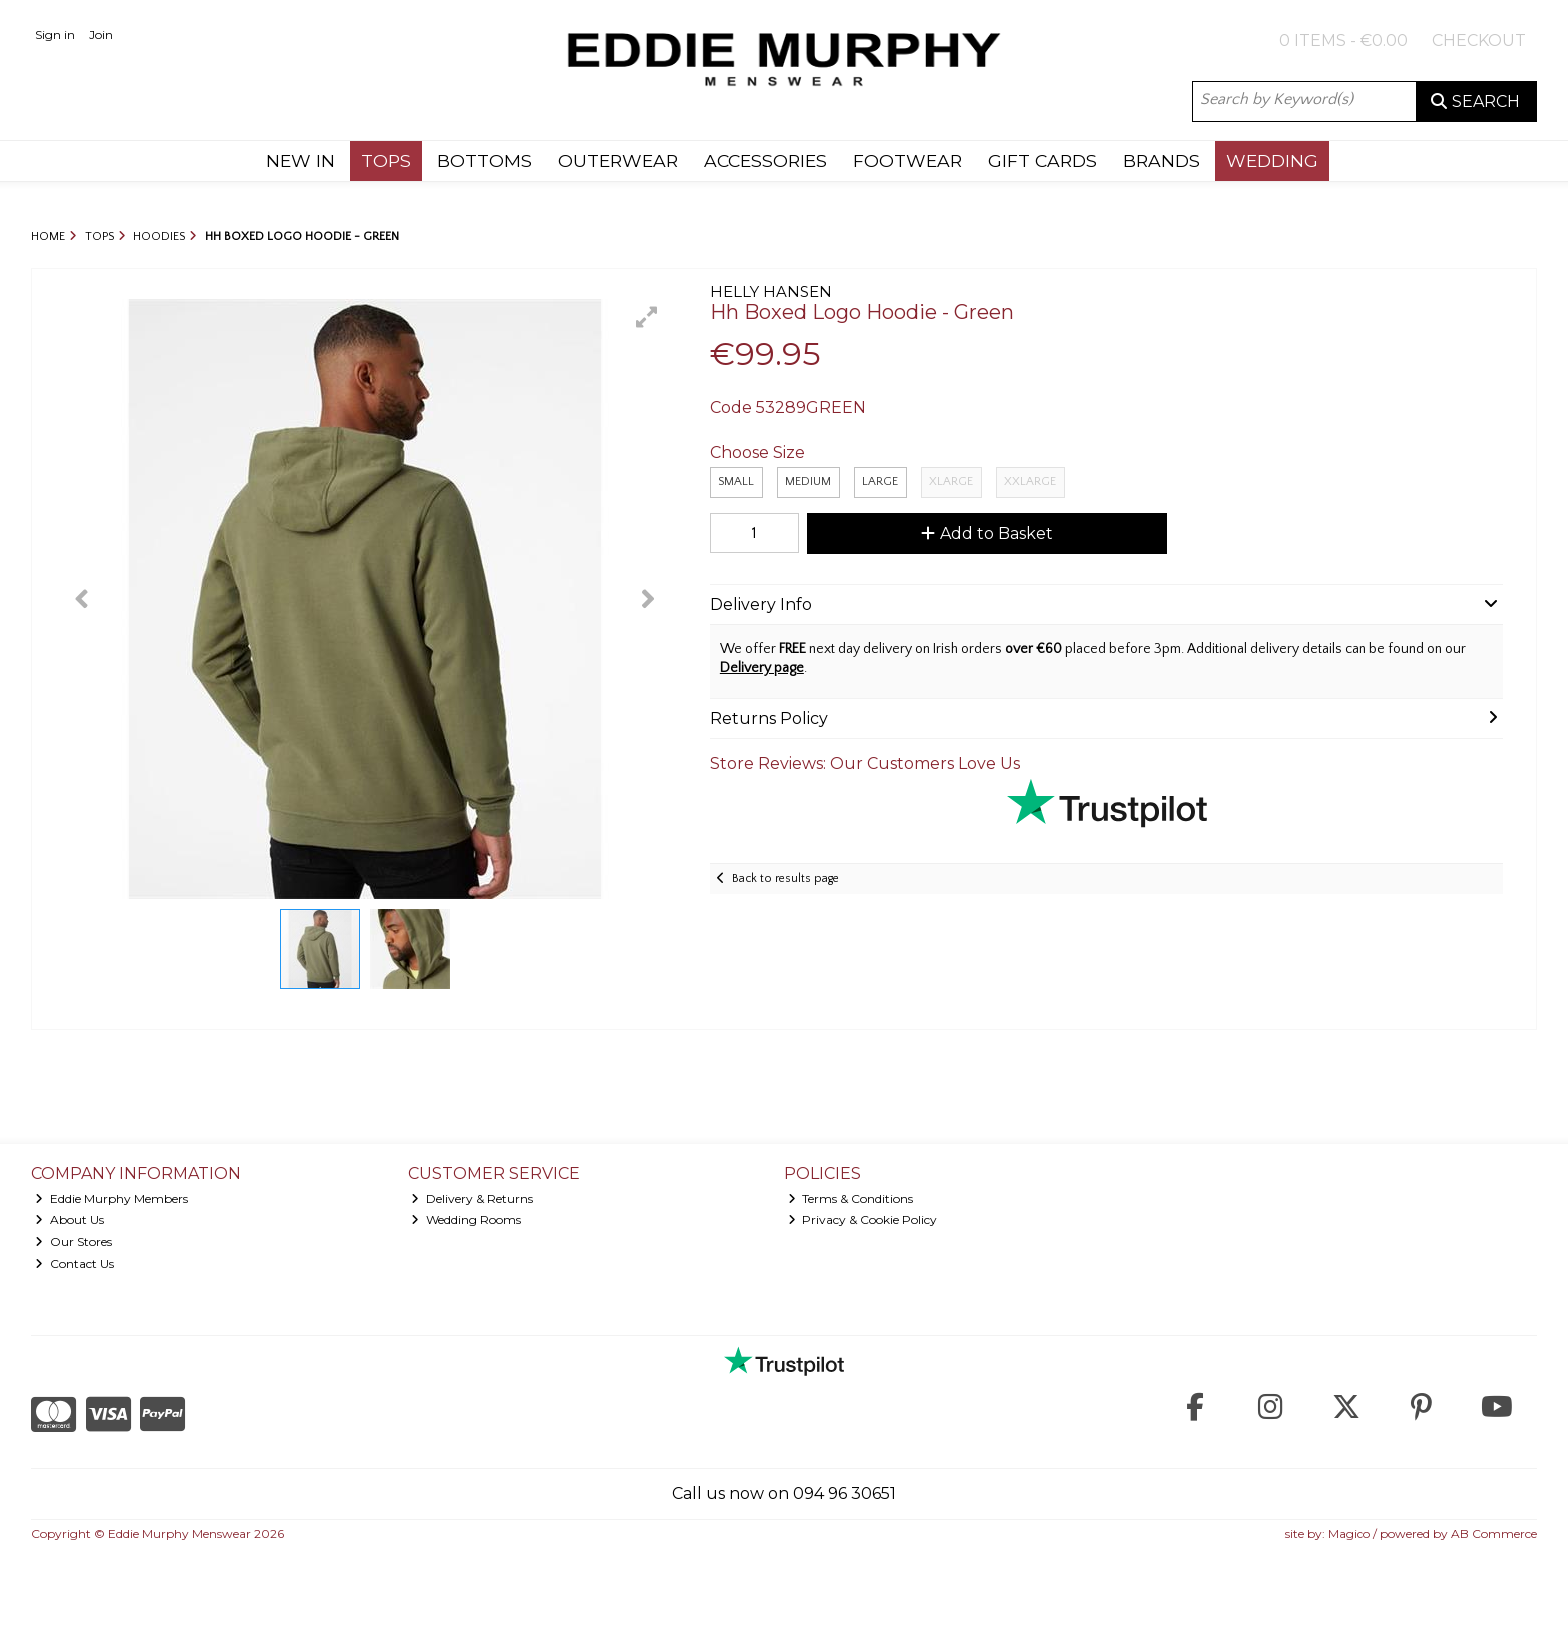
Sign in (55, 34)
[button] (647, 317)
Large (880, 481)
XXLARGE (1030, 481)
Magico (1349, 1533)
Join (101, 34)
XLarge (951, 481)
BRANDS (1161, 160)
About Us (69, 1219)
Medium (808, 481)
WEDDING (1272, 160)
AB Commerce (1494, 1533)
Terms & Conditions (851, 1198)
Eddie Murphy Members (111, 1198)
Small (736, 481)
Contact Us (74, 1263)
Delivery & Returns (472, 1198)
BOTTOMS (484, 160)
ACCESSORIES (765, 160)
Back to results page (785, 878)
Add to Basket (987, 533)
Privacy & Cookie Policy (863, 1219)
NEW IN (300, 160)
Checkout (1479, 40)
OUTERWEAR (618, 160)
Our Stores (73, 1241)
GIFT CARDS (1042, 160)
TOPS (386, 160)
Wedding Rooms (466, 1219)
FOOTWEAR (907, 160)
